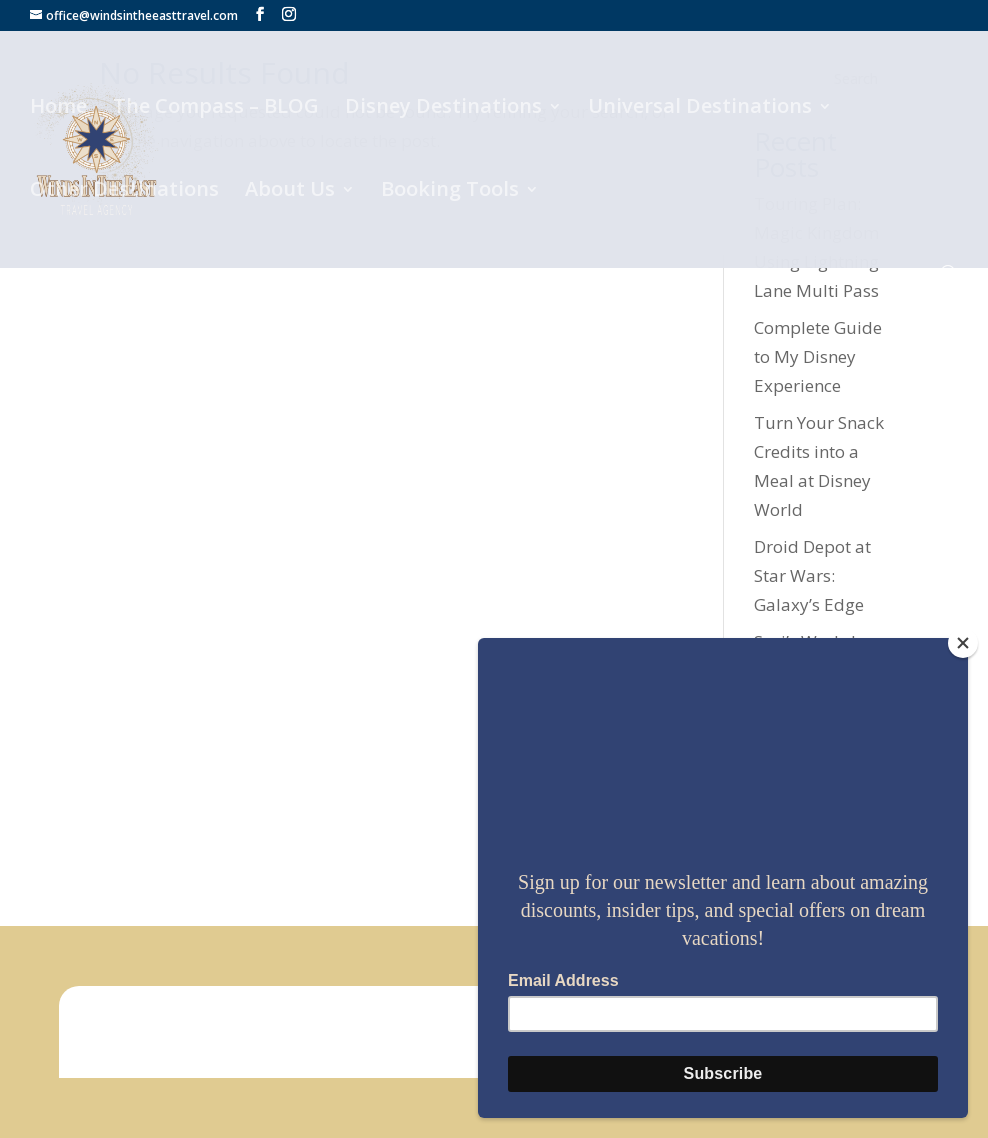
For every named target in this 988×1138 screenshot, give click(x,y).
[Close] (963, 643)
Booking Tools (450, 192)
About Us (290, 192)
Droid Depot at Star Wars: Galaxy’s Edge (812, 575)
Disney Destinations (443, 109)
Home (58, 109)
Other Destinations (124, 192)
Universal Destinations (700, 109)
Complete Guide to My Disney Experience (818, 356)
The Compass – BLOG (216, 109)
